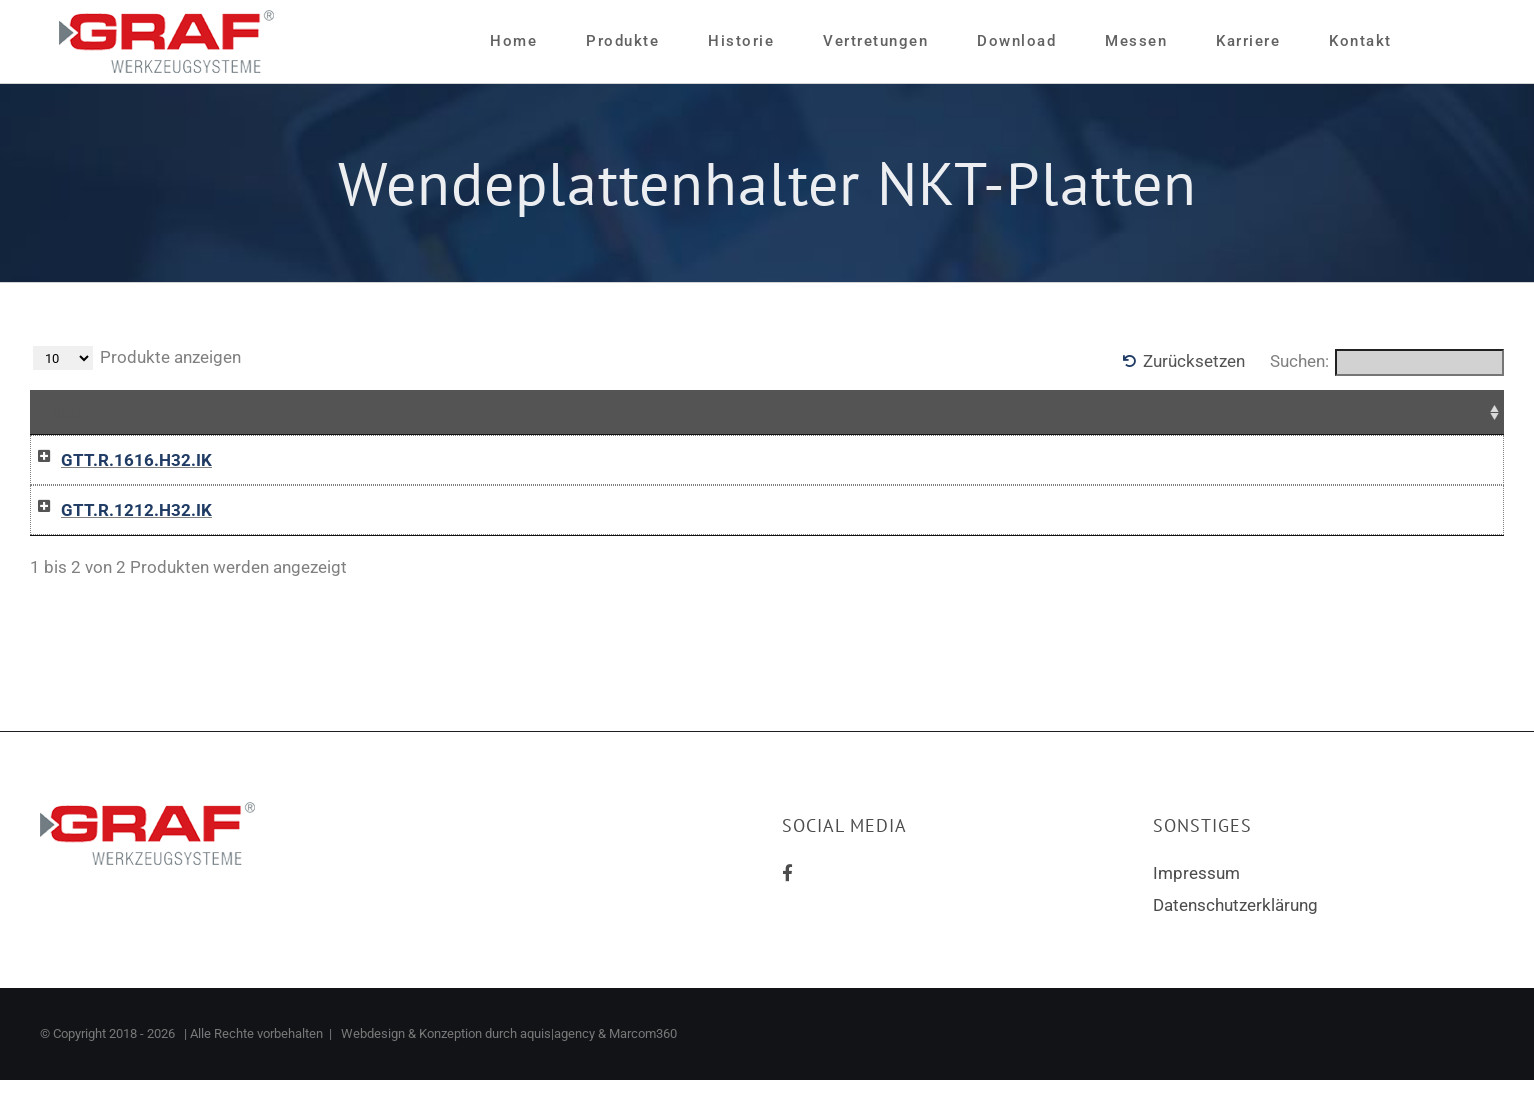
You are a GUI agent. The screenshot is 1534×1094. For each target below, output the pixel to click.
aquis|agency (557, 1047)
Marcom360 (643, 1047)
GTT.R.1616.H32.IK (116, 460)
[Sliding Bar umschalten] (1441, 41)
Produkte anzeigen (137, 358)
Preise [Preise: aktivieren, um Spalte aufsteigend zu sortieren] (625, 412)
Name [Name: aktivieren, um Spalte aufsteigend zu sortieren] (69, 412)
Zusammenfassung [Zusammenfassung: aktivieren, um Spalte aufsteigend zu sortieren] (394, 412)
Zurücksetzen (1194, 361)
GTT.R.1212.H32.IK (116, 517)
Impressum (1196, 887)
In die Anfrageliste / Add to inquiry (1014, 461)
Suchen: (1387, 362)
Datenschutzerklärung (1235, 919)
